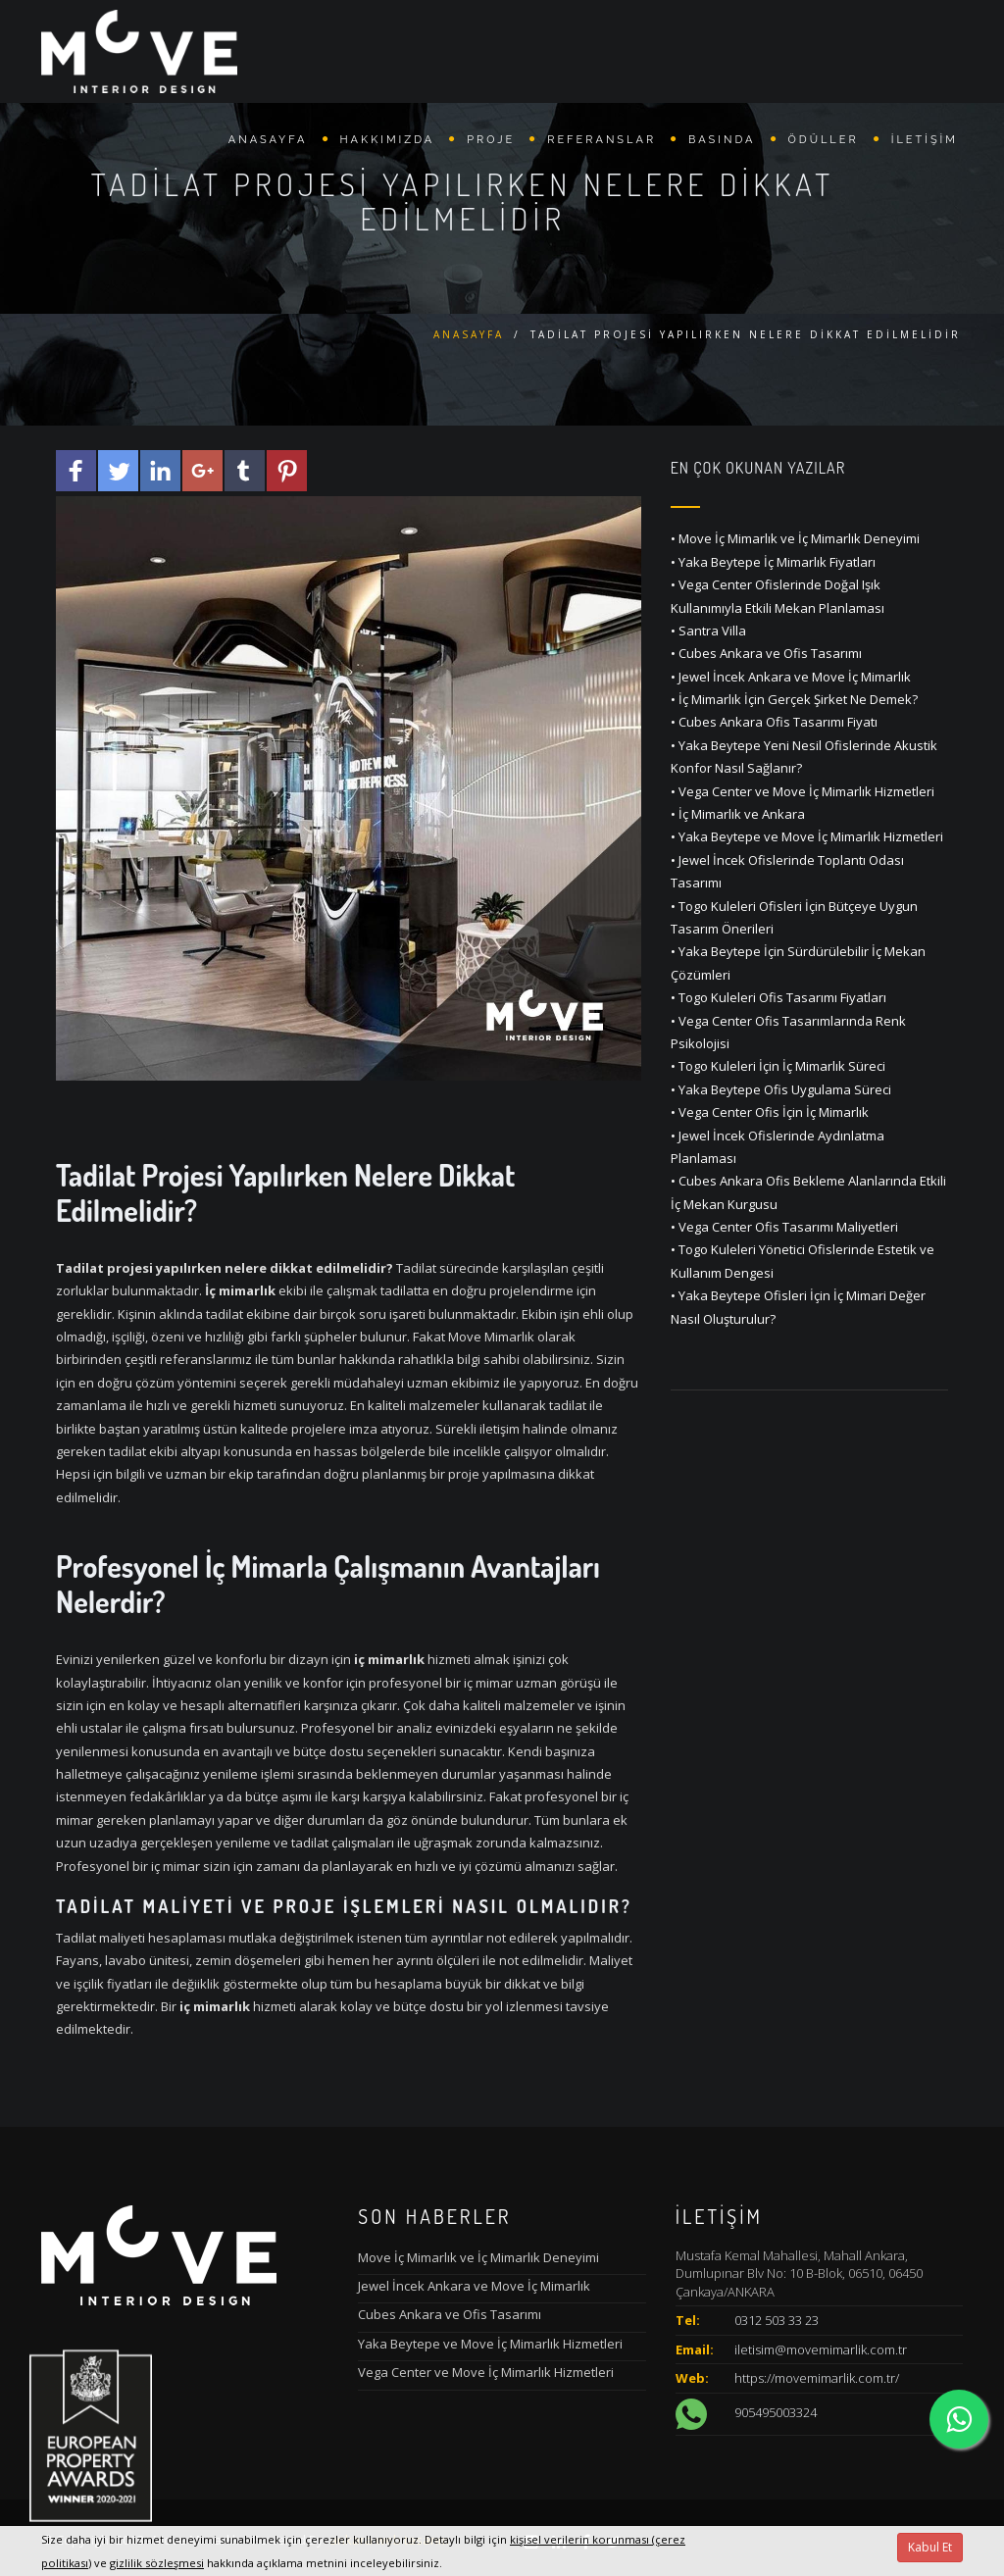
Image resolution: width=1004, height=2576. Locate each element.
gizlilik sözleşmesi (157, 2562)
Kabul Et (930, 2547)
